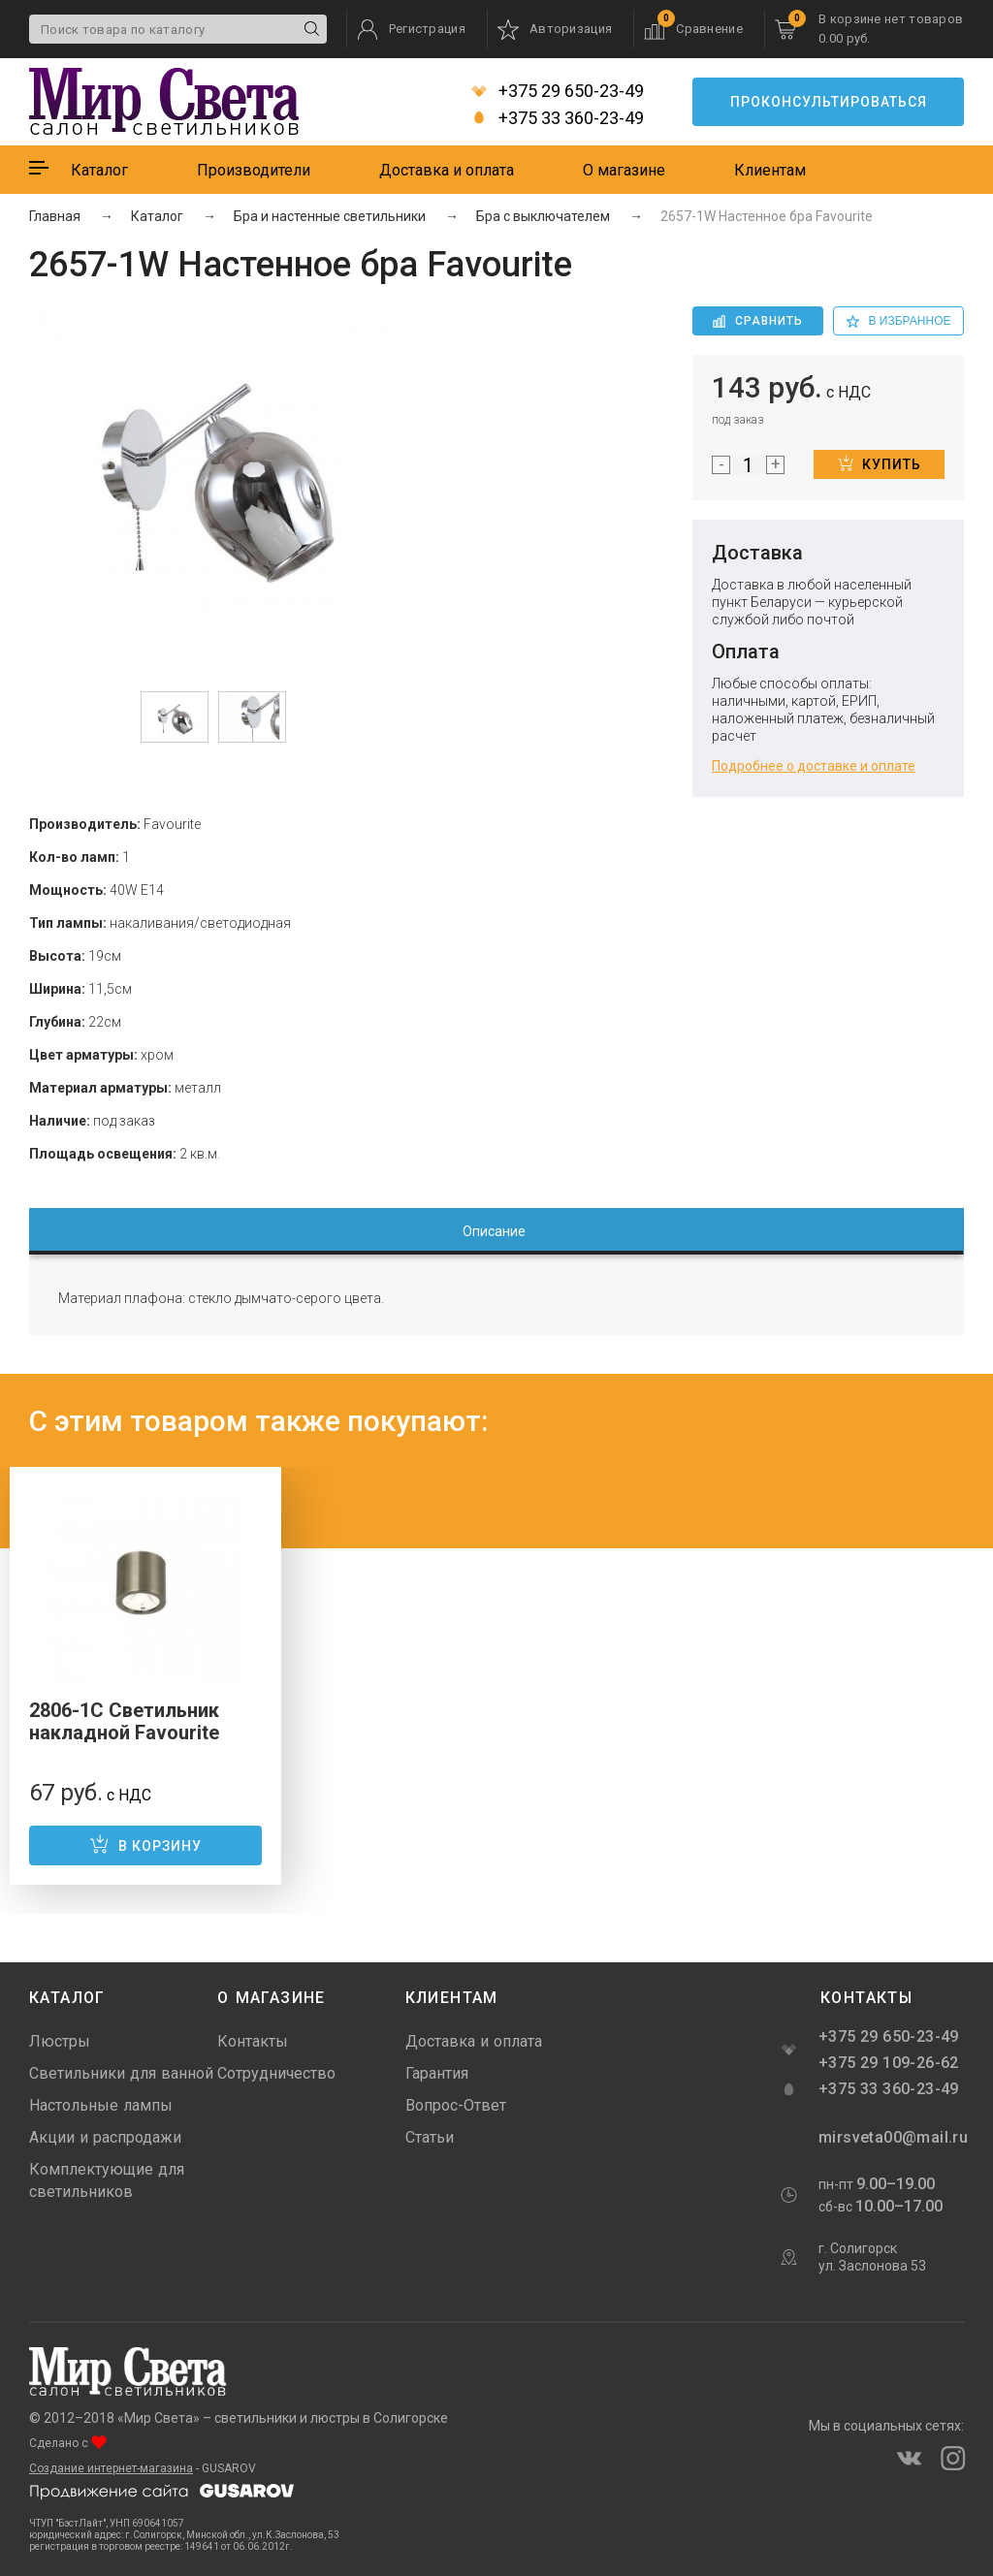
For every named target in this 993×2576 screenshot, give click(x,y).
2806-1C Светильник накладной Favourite (124, 1721)
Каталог (99, 170)
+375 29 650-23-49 (557, 91)
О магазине (624, 170)
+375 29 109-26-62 (888, 2062)
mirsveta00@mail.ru (891, 2137)
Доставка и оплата (446, 170)
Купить (879, 463)
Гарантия (436, 2073)
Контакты (252, 2041)
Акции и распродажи (105, 2137)
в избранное (899, 321)
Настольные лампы (101, 2105)
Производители (253, 170)
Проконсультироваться (828, 102)
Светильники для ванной (121, 2073)
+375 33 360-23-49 (557, 118)
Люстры (59, 2041)
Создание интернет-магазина (111, 2468)
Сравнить (758, 321)
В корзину (145, 1844)
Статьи (429, 2137)
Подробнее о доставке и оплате (813, 766)
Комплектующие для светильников (106, 2180)
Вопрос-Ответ (455, 2105)
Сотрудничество (276, 2073)
